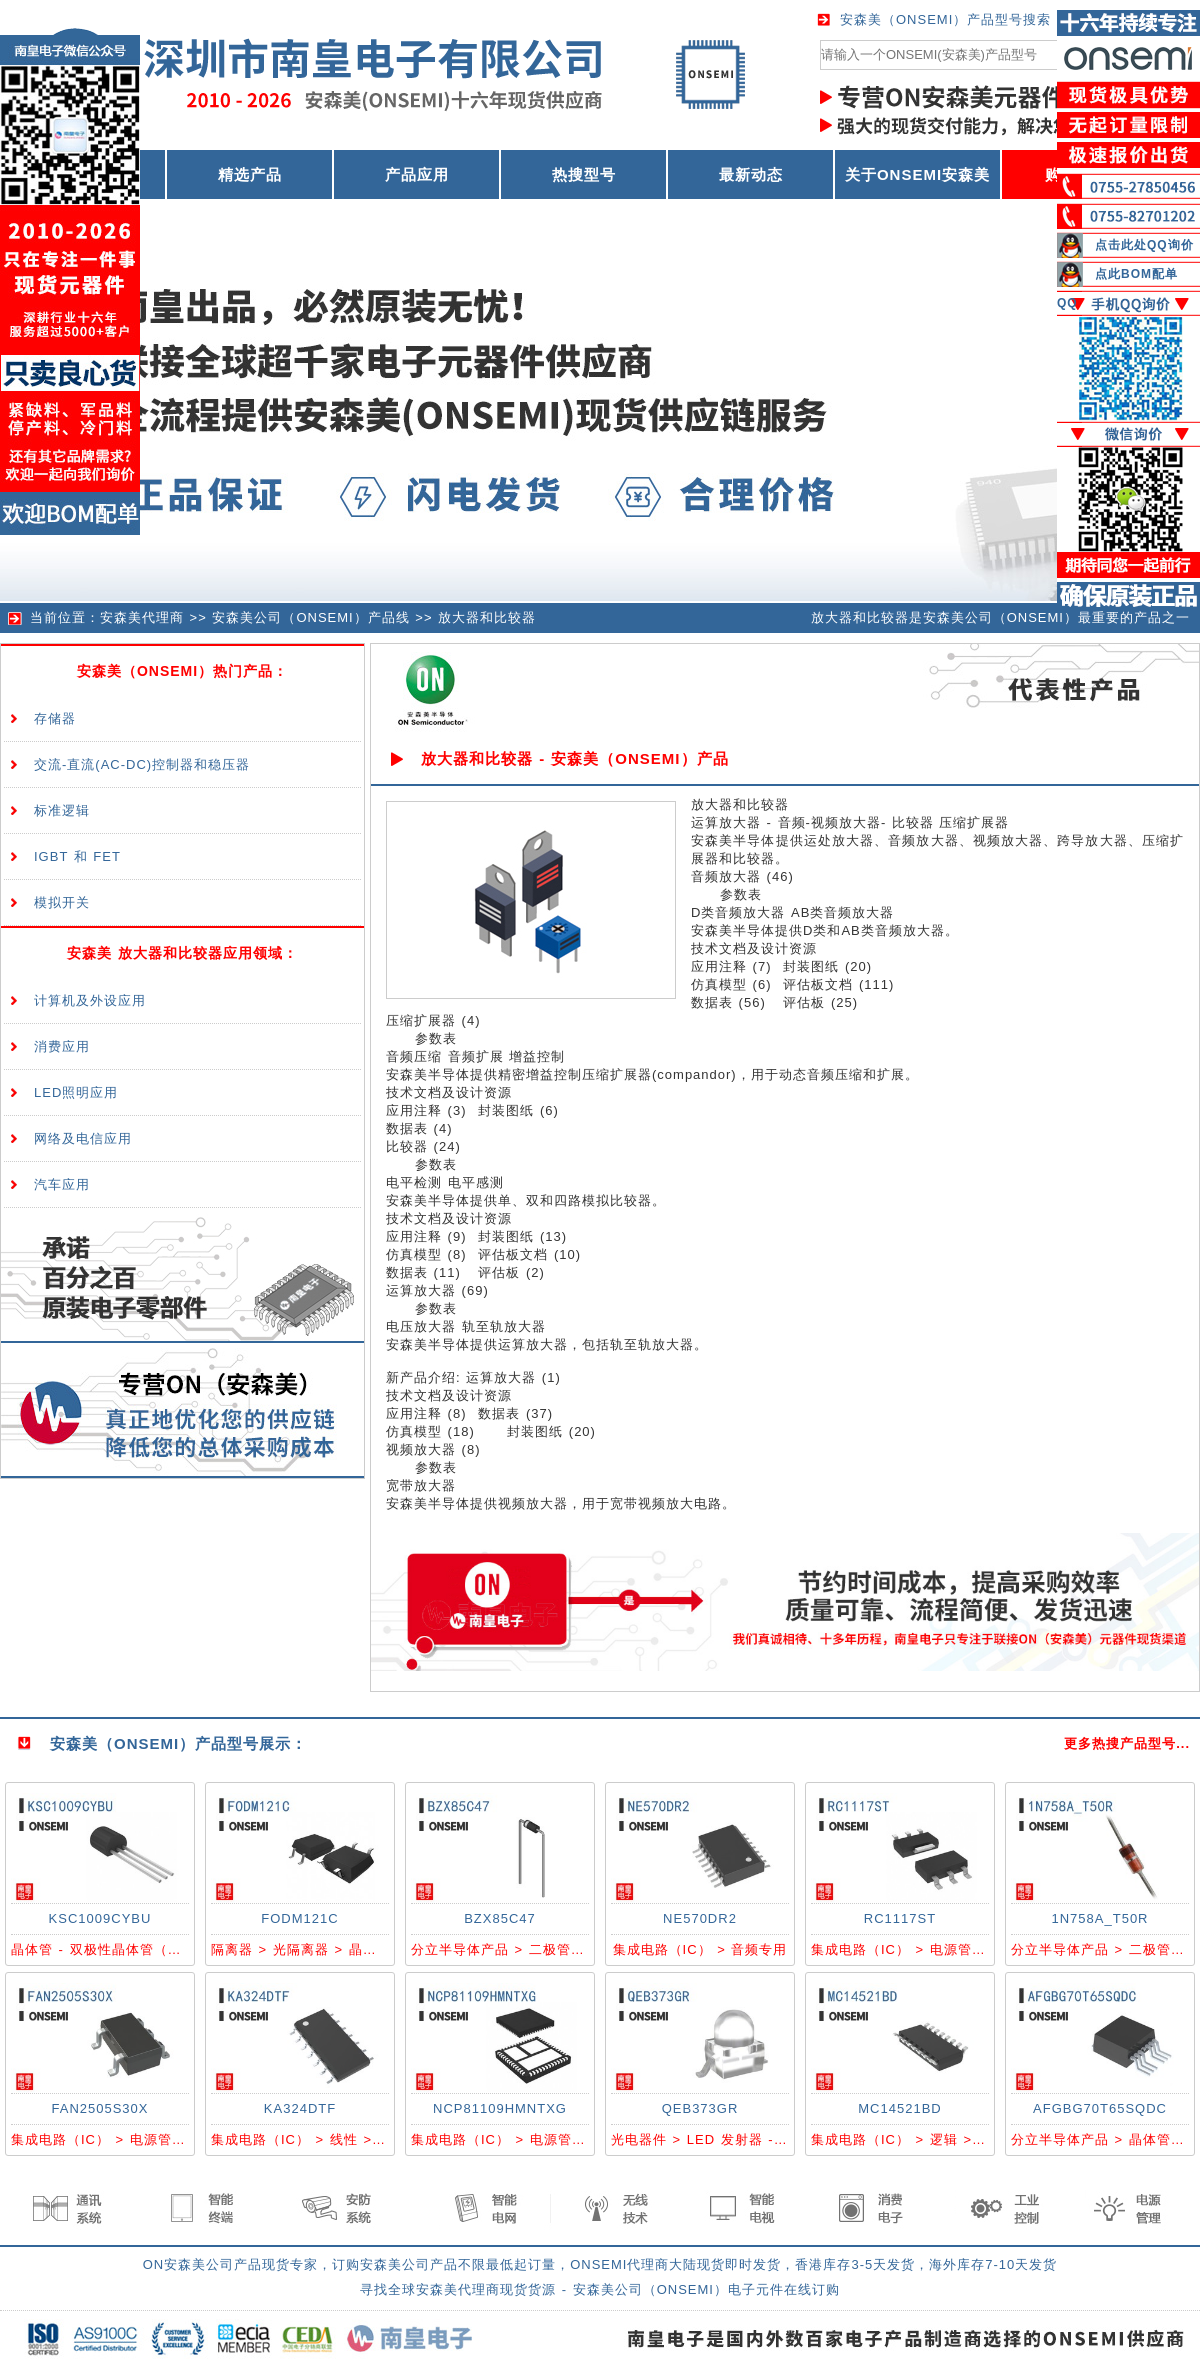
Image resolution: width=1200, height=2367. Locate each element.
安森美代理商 (142, 617)
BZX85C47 (500, 1918)
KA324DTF (300, 2108)
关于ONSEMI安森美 (917, 174)
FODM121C (299, 1918)
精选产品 (250, 174)
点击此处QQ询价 (1144, 245)
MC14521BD (899, 2108)
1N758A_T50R (1100, 1918)
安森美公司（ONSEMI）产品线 (310, 617)
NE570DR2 (700, 1918)
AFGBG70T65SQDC (1100, 2108)
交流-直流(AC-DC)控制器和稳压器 (142, 764)
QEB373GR (700, 2108)
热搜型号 (584, 174)
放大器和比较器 (487, 617)
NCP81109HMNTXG (500, 2108)
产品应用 (417, 174)
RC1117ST (900, 1918)
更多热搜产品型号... (1127, 1743)
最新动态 (751, 174)
